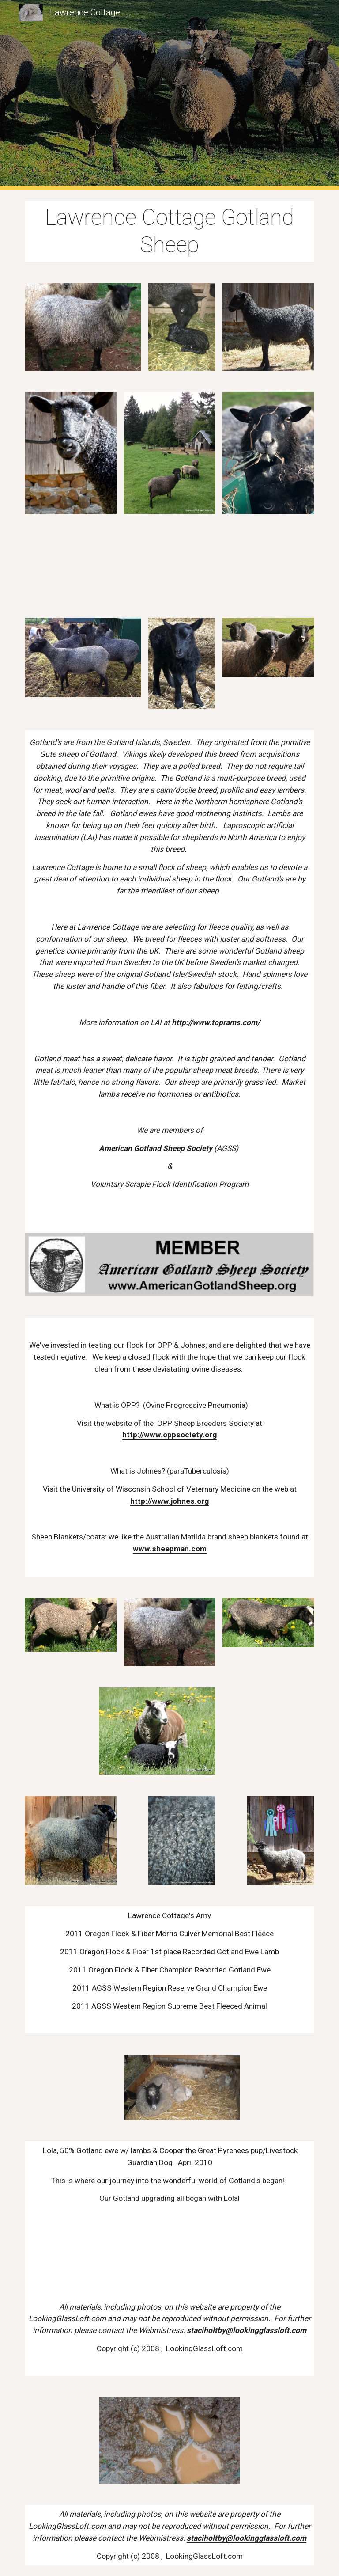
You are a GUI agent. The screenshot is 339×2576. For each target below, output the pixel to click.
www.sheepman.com (170, 1548)
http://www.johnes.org (169, 1501)
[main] (169, 231)
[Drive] (70, 566)
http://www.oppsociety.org (169, 1434)
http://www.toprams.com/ (216, 1022)
